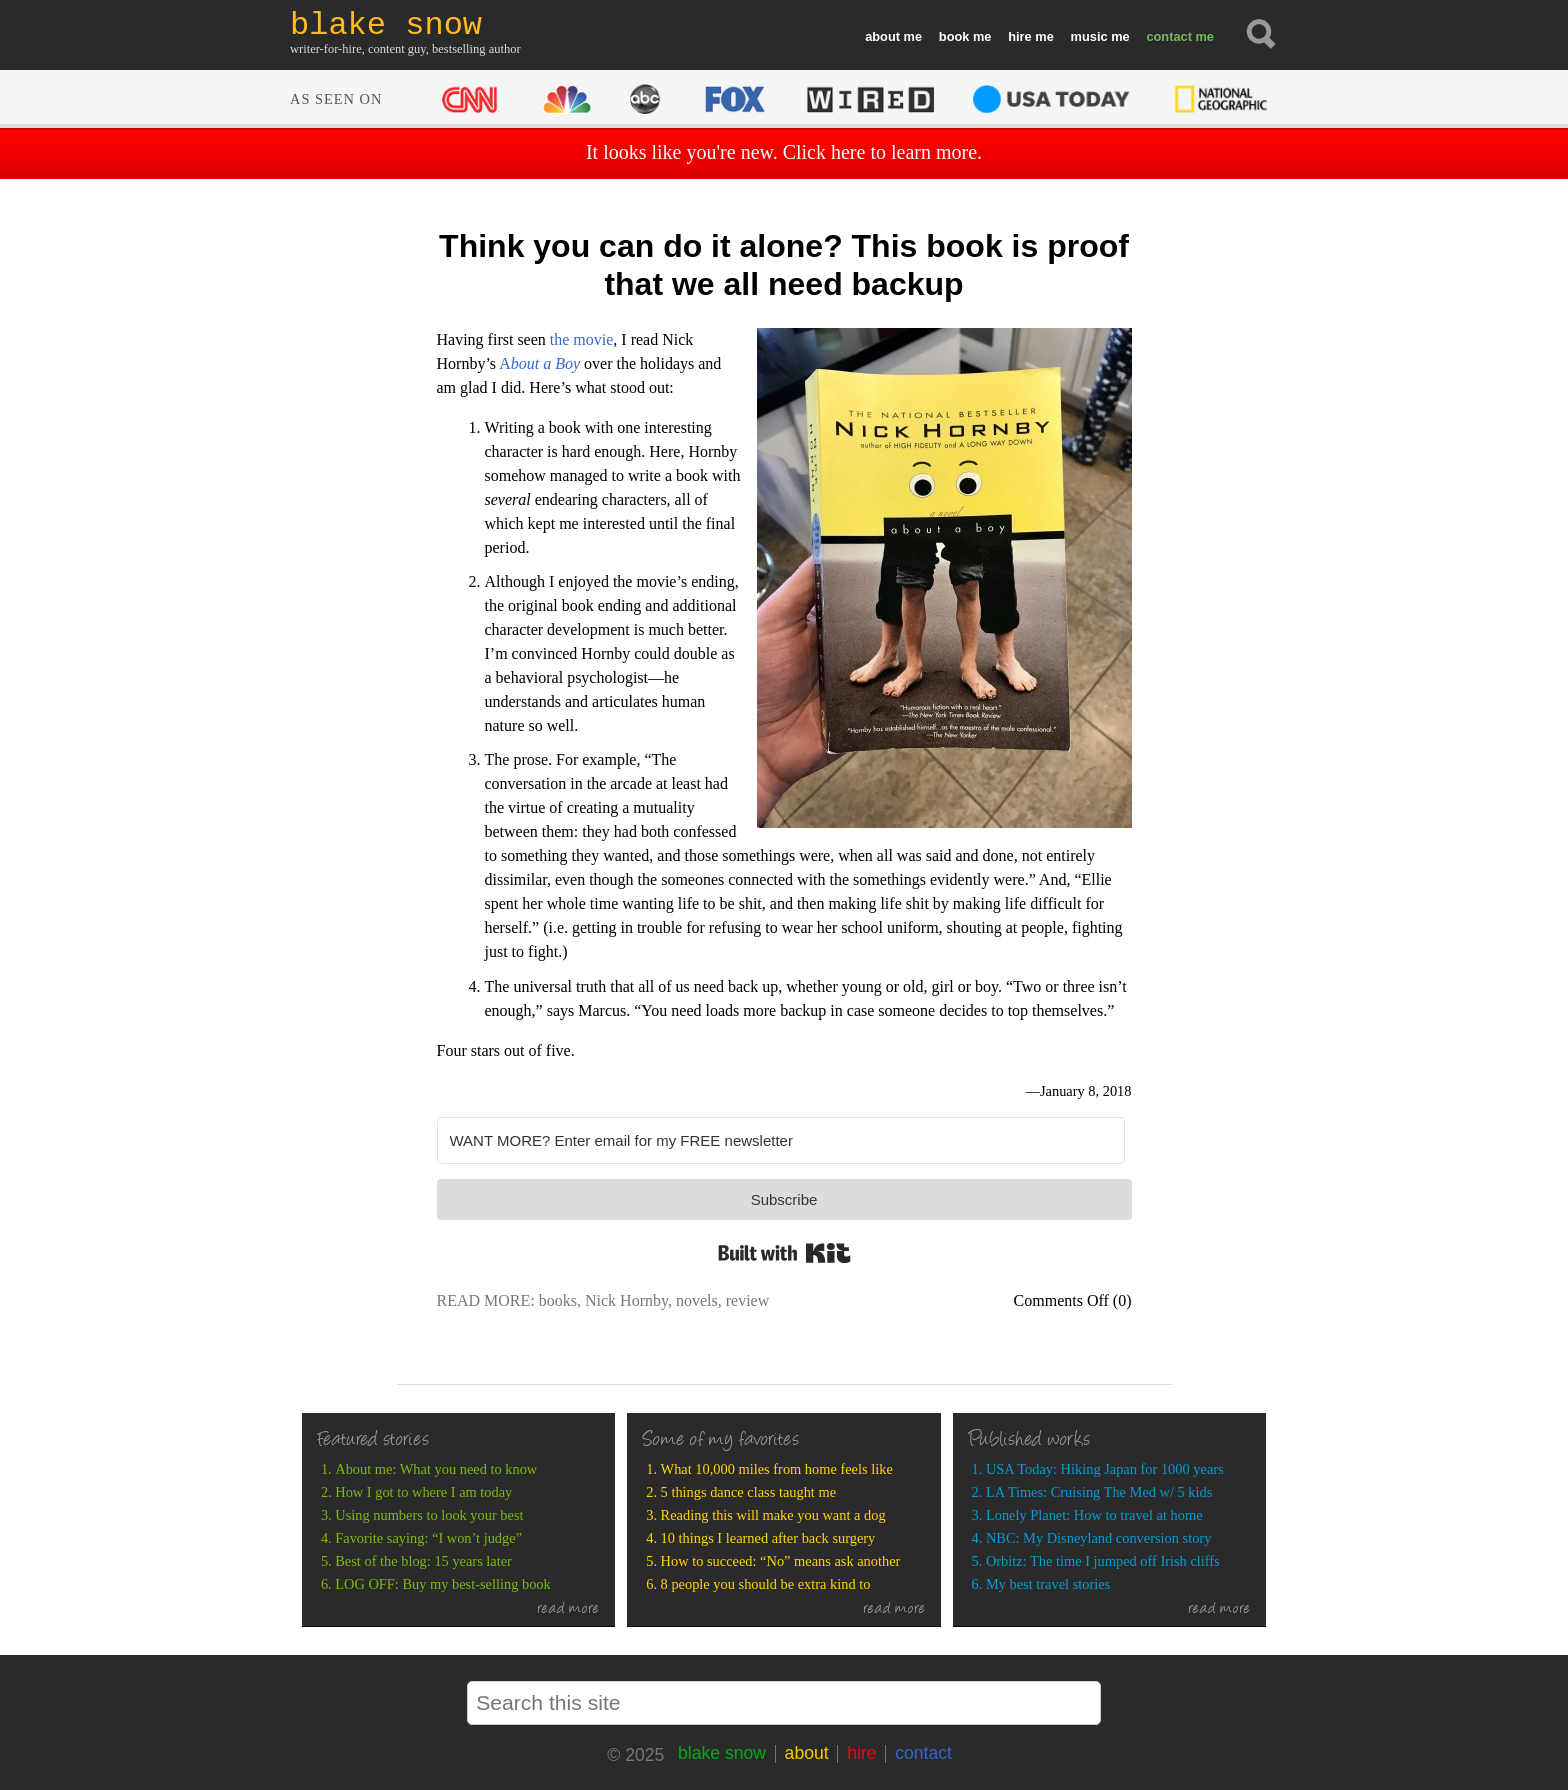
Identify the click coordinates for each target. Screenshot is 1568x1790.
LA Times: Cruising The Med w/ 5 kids (1099, 1492)
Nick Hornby (626, 1300)
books (558, 1300)
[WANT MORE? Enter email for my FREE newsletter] (781, 1140)
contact (1169, 36)
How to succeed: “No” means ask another (781, 1561)
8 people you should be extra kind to (766, 1584)
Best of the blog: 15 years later (423, 1561)
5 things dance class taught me (748, 1492)
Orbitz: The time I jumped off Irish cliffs (1103, 1561)
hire (1019, 36)
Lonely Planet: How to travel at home (1094, 1515)
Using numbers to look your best (429, 1515)
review (748, 1300)
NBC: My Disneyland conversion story (1098, 1538)
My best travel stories (1048, 1584)
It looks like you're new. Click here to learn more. (784, 152)
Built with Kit (784, 1253)
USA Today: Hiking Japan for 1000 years (1105, 1469)
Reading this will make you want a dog (773, 1515)
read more (568, 1610)
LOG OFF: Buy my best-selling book (442, 1584)
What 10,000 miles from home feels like (777, 1469)
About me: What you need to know (436, 1469)
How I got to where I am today (423, 1492)
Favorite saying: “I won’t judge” (428, 1538)
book (954, 36)
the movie (582, 339)
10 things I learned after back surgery (768, 1538)
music (1089, 36)
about (882, 36)
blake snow (722, 1753)
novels (697, 1300)
